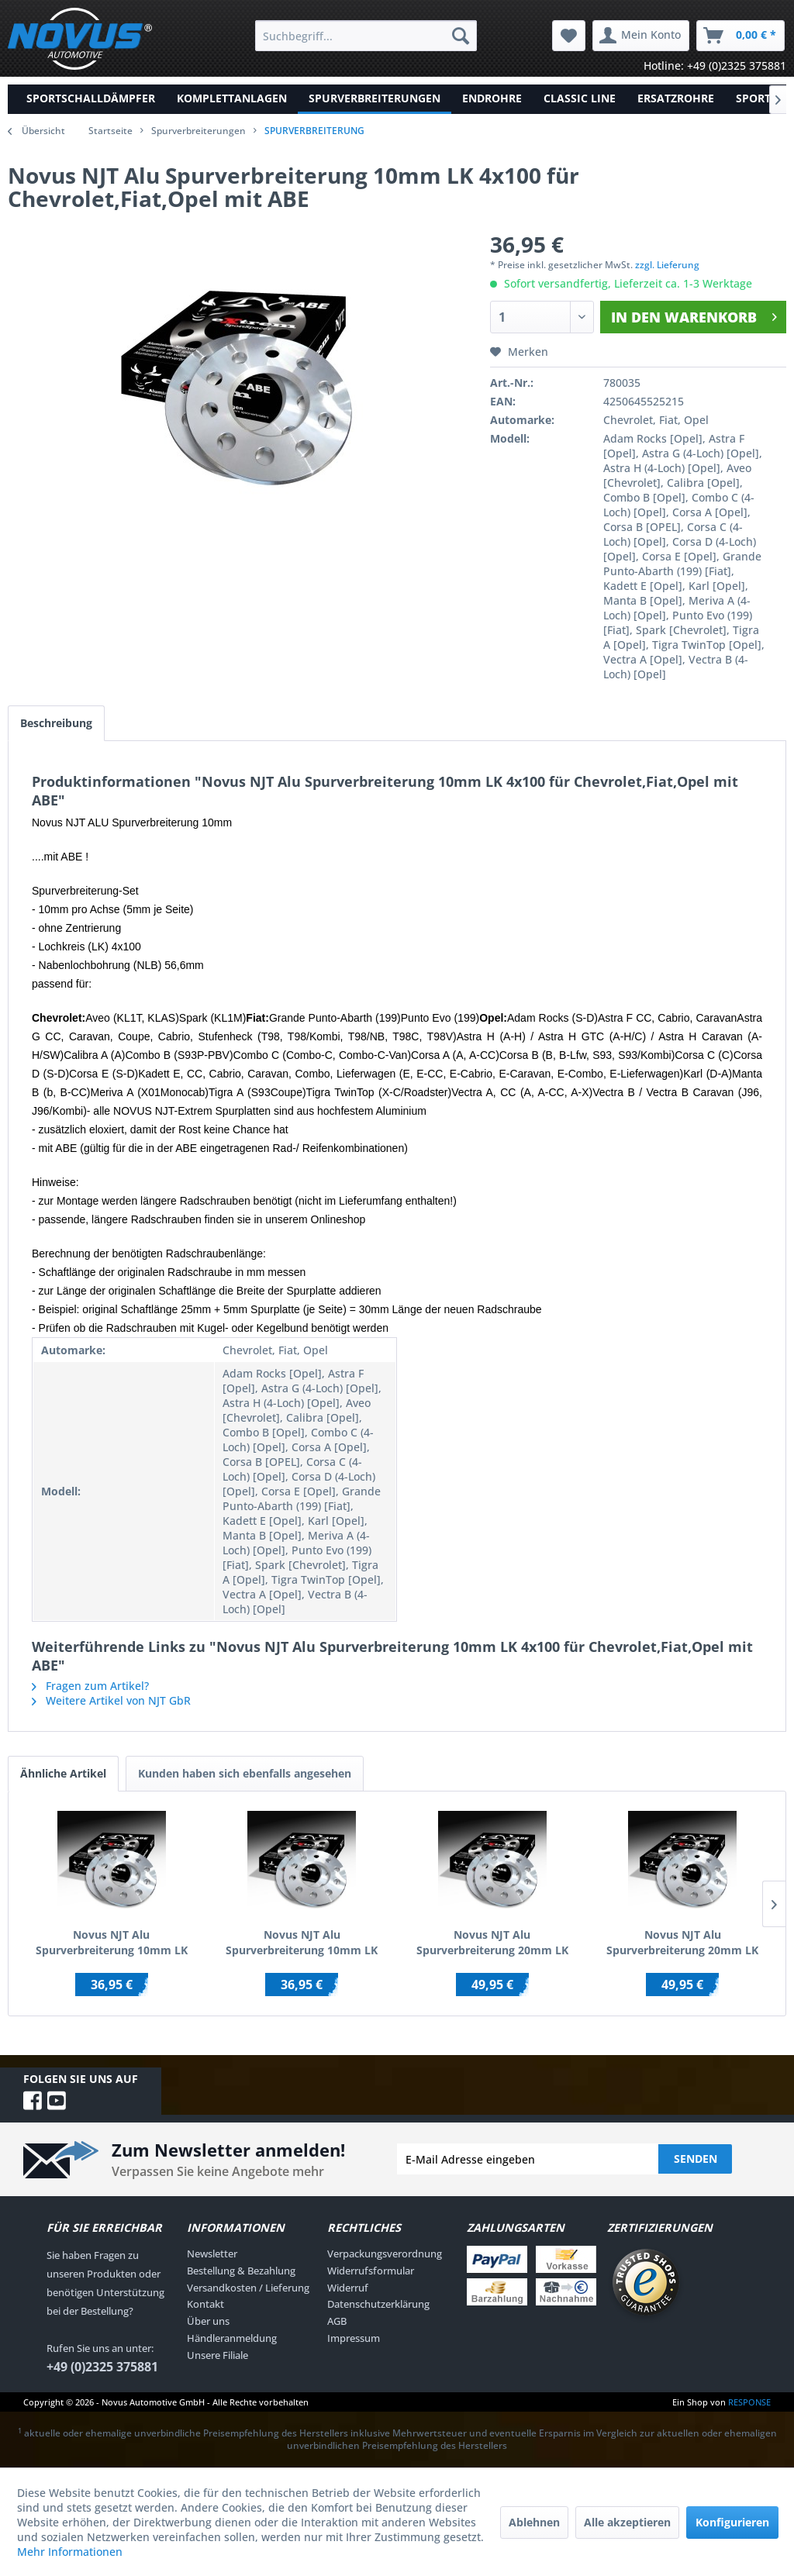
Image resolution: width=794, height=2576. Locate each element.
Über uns (208, 2321)
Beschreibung (56, 723)
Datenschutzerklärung (378, 2304)
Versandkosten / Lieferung (248, 2288)
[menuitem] (366, 35)
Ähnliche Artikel (63, 1773)
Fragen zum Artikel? (90, 1685)
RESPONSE (749, 2402)
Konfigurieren (732, 2522)
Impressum (353, 2338)
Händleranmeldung (232, 2338)
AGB (337, 2321)
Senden (695, 2158)
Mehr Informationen (70, 2551)
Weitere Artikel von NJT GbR (111, 1700)
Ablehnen (534, 2522)
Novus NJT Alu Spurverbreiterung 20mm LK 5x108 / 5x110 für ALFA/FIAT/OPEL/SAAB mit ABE (682, 1942)
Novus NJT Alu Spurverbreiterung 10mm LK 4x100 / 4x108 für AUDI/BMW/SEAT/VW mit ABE (301, 1942)
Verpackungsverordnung (384, 2253)
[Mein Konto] (640, 35)
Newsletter (212, 2253)
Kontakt (205, 2304)
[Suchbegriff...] (366, 35)
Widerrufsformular (370, 2271)
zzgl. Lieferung (667, 264)
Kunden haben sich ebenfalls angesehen (244, 1773)
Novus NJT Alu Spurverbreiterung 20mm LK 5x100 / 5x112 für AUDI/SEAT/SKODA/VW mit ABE (492, 1942)
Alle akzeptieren (627, 2522)
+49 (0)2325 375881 (102, 2366)
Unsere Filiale (217, 2355)
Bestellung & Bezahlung (241, 2271)
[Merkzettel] (568, 35)
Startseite (110, 130)
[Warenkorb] (740, 35)
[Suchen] (460, 35)
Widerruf (347, 2288)
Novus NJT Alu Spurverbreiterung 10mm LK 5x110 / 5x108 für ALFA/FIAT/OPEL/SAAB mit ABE (112, 1942)
